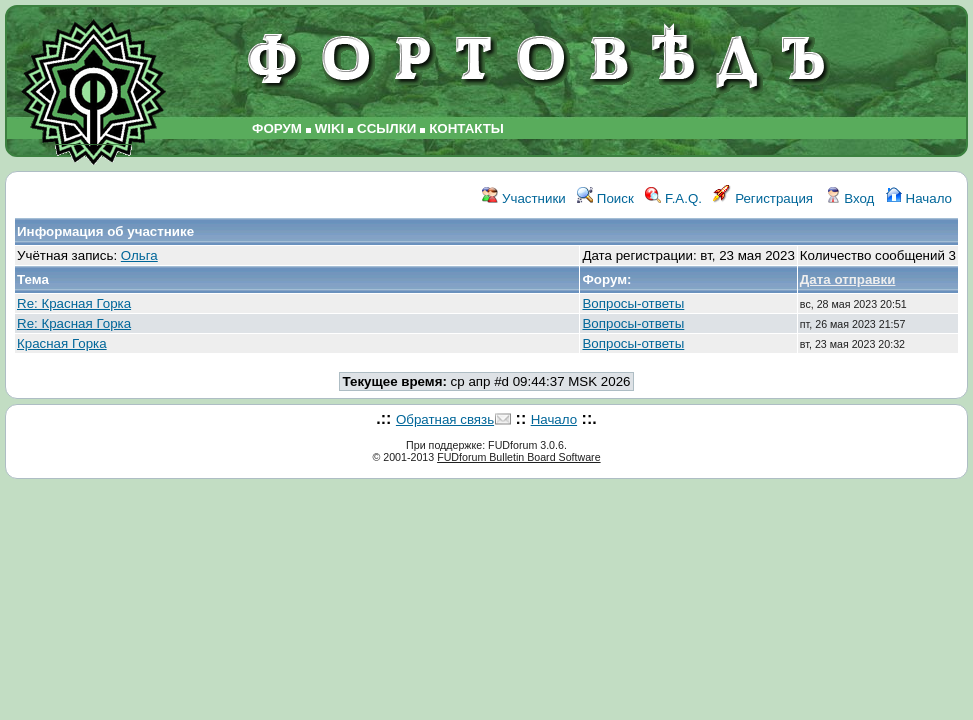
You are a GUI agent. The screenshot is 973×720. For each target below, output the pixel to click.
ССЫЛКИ (386, 128)
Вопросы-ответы (633, 303)
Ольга (139, 255)
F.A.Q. (673, 198)
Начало (919, 198)
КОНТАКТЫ (466, 128)
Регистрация (763, 198)
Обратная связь (445, 419)
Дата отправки (848, 279)
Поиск (605, 198)
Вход (850, 198)
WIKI (330, 128)
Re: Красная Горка (74, 303)
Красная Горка (62, 343)
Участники (523, 198)
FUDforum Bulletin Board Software (518, 457)
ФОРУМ (277, 128)
